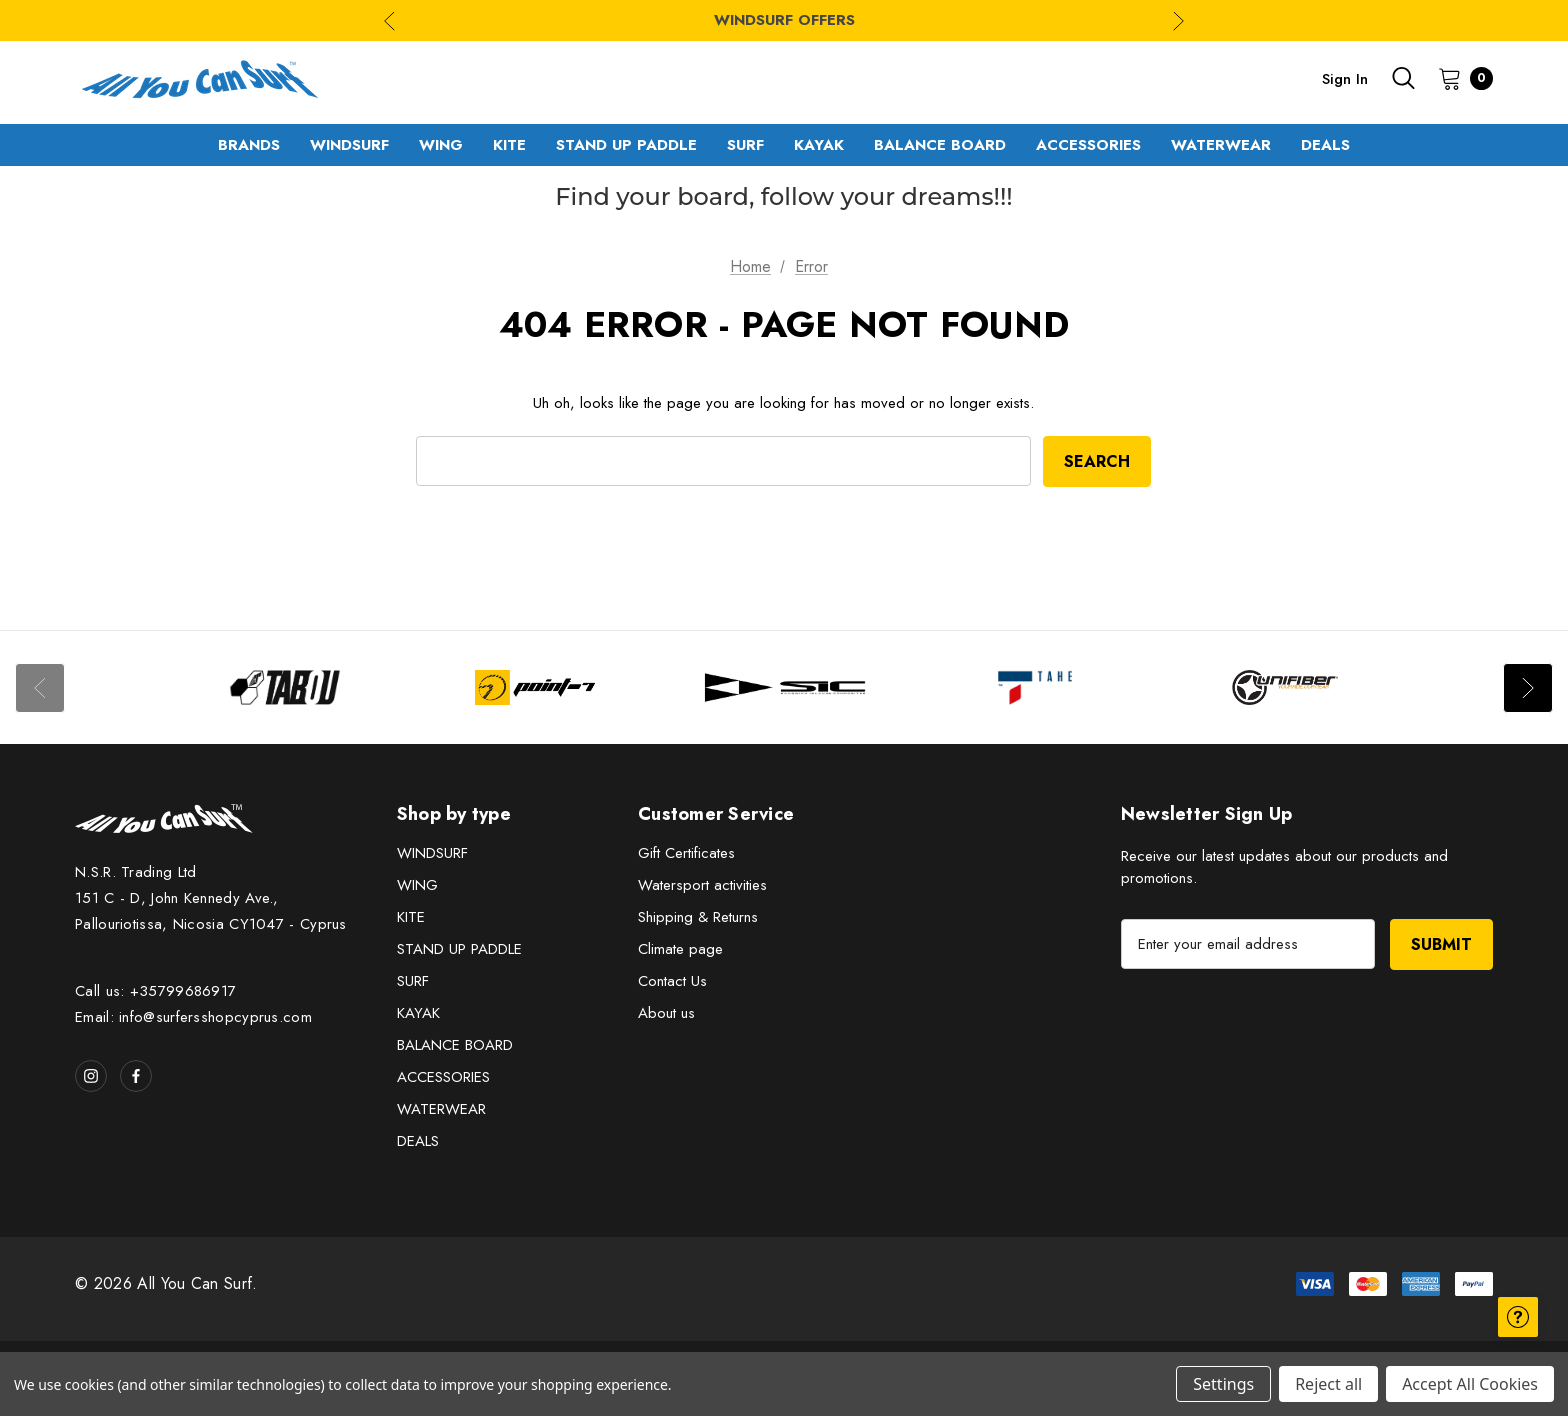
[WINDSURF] (349, 145)
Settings (1223, 1384)
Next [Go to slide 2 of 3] (1178, 20)
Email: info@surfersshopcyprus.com (193, 1017)
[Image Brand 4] (1035, 687)
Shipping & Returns (698, 917)
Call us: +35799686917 (155, 991)
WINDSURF (432, 853)
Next (1528, 688)
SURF (413, 981)
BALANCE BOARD (455, 1045)
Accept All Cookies (1470, 1384)
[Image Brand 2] (535, 687)
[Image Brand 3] (785, 687)
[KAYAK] (819, 145)
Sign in (1345, 79)
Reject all (1328, 1384)
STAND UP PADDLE (459, 949)
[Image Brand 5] (1285, 687)
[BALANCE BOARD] (940, 145)
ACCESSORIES (443, 1077)
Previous (40, 688)
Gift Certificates (686, 853)
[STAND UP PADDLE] (626, 145)
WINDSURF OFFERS (784, 20)
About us (666, 1013)
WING (417, 885)
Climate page (680, 949)
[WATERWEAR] (1221, 145)
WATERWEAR (441, 1109)
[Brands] (249, 145)
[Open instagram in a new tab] (91, 1076)
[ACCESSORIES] (1088, 145)
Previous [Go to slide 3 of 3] (389, 20)
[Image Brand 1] (285, 687)
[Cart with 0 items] (1459, 78)
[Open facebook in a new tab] (136, 1076)
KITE (411, 917)
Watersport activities (702, 885)
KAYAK (418, 1013)
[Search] (1403, 78)
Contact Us (672, 981)
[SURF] (745, 145)
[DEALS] (1325, 145)
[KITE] (509, 145)
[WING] (441, 145)
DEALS (418, 1141)
